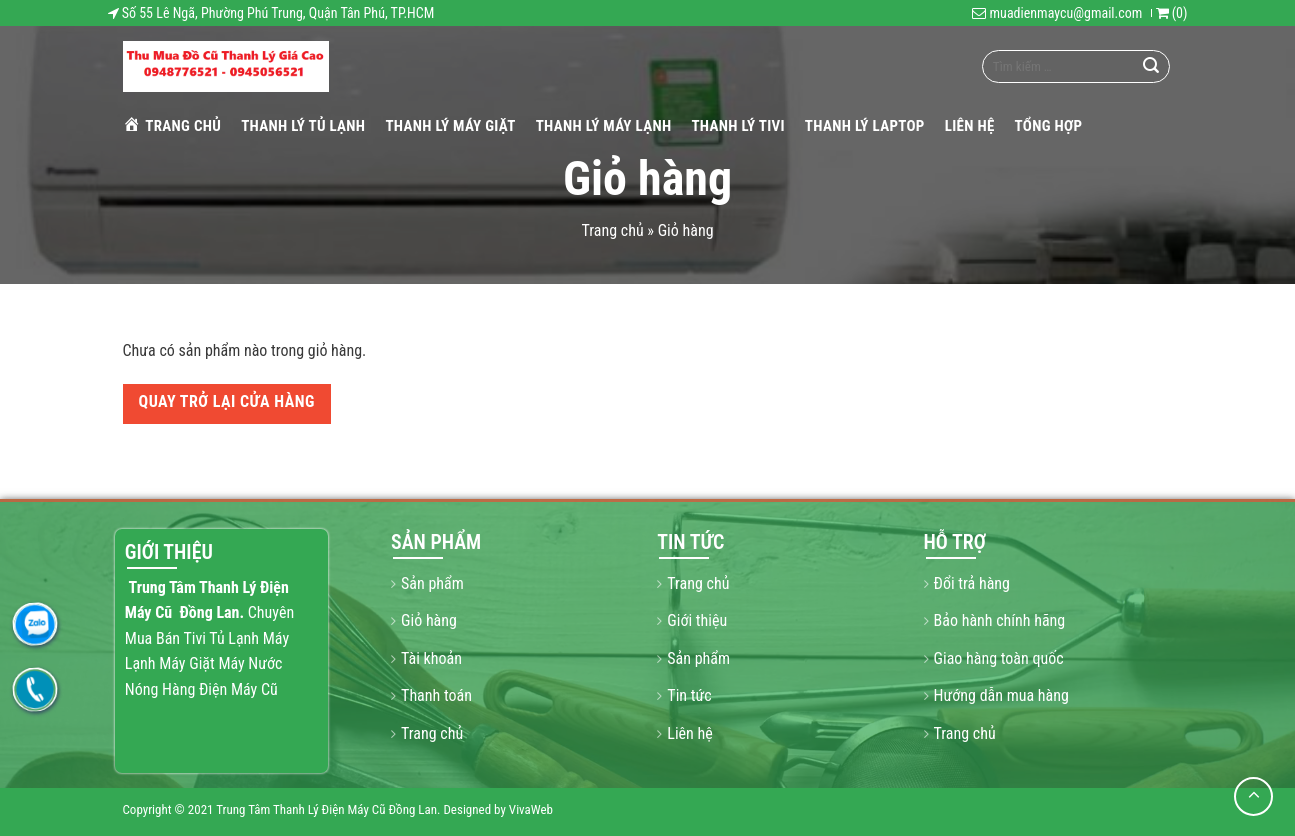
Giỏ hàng (429, 620)
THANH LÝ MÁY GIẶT (450, 126)
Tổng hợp (1049, 126)
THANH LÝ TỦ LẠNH (303, 126)
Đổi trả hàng (972, 583)
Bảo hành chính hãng (1000, 620)
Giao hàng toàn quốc (999, 658)
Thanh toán (436, 695)
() (1172, 13)
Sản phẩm (432, 583)
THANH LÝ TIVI (737, 126)
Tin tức (689, 695)
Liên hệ (970, 126)
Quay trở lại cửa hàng (227, 401)
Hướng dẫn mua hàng (1001, 695)
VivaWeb (531, 809)
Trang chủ (172, 125)
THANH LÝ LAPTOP (865, 126)
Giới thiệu (697, 620)
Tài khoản (431, 658)
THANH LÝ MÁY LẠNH (604, 126)
